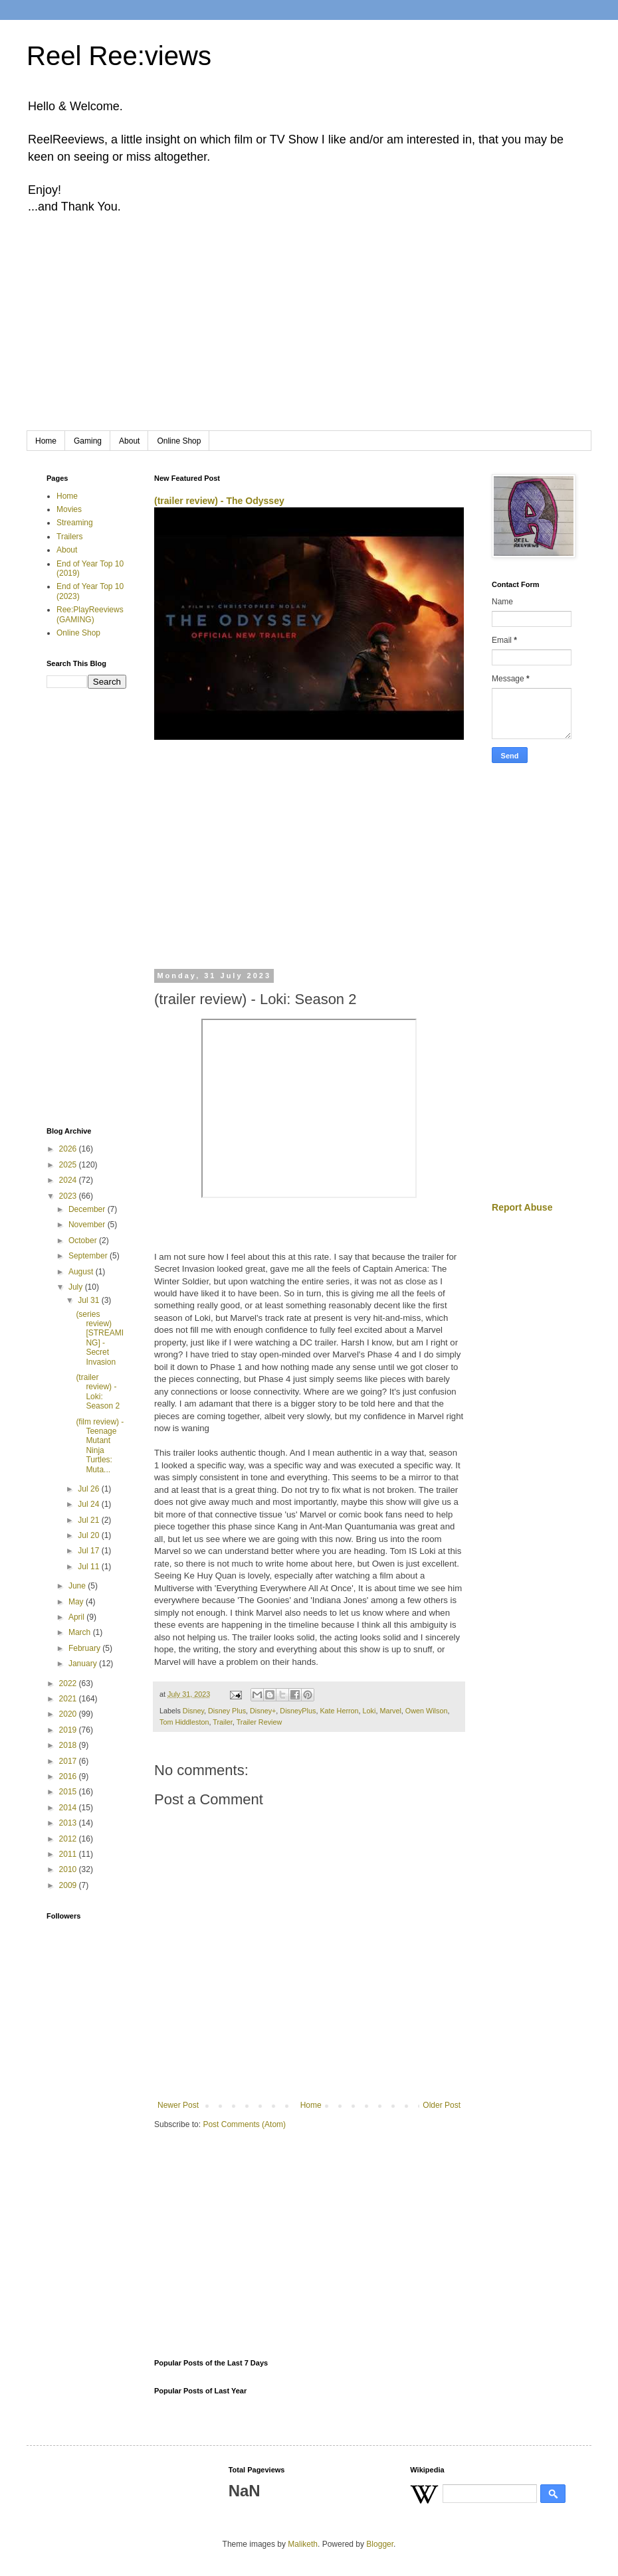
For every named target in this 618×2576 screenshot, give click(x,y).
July (76, 1287)
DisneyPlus (298, 1711)
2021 (69, 1698)
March (80, 1632)
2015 (69, 1791)
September (89, 1255)
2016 (69, 1776)
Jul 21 (89, 1520)
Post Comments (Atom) (244, 2124)
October (83, 1240)
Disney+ (263, 1711)
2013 (69, 1823)
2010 (69, 1869)
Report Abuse (522, 1207)
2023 (69, 1196)
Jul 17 (89, 1550)
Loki (369, 1711)
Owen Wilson (426, 1711)
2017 (69, 1761)
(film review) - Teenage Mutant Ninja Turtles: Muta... (100, 1445)
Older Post (442, 2105)
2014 (69, 1807)
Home (45, 441)
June (78, 1585)
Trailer (223, 1722)
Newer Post (178, 2105)
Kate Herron (339, 1711)
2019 (69, 1730)
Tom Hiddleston (184, 1722)
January (83, 1663)
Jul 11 (89, 1566)
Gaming (88, 441)
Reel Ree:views (119, 55)
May (77, 1601)
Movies (69, 509)
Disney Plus (227, 1711)
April (77, 1617)
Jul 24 (89, 1504)
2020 (69, 1714)
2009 (69, 1885)
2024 (69, 1180)
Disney (193, 1711)
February (85, 1648)
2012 (69, 1839)
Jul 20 (89, 1535)
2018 (69, 1745)
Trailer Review (259, 1722)
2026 (69, 1149)
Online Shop (179, 441)
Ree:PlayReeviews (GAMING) (90, 614)
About (129, 441)
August (82, 1271)
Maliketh (303, 2544)
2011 (69, 1854)
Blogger (379, 2544)
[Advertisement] (309, 331)
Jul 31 (89, 1300)
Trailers (69, 536)
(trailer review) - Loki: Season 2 (98, 1392)
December (88, 1209)
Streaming (74, 522)
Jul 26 (89, 1489)
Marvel (390, 1711)
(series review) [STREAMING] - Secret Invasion (100, 1338)
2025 (69, 1164)
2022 (69, 1683)
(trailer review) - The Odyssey (219, 500)
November (88, 1224)
